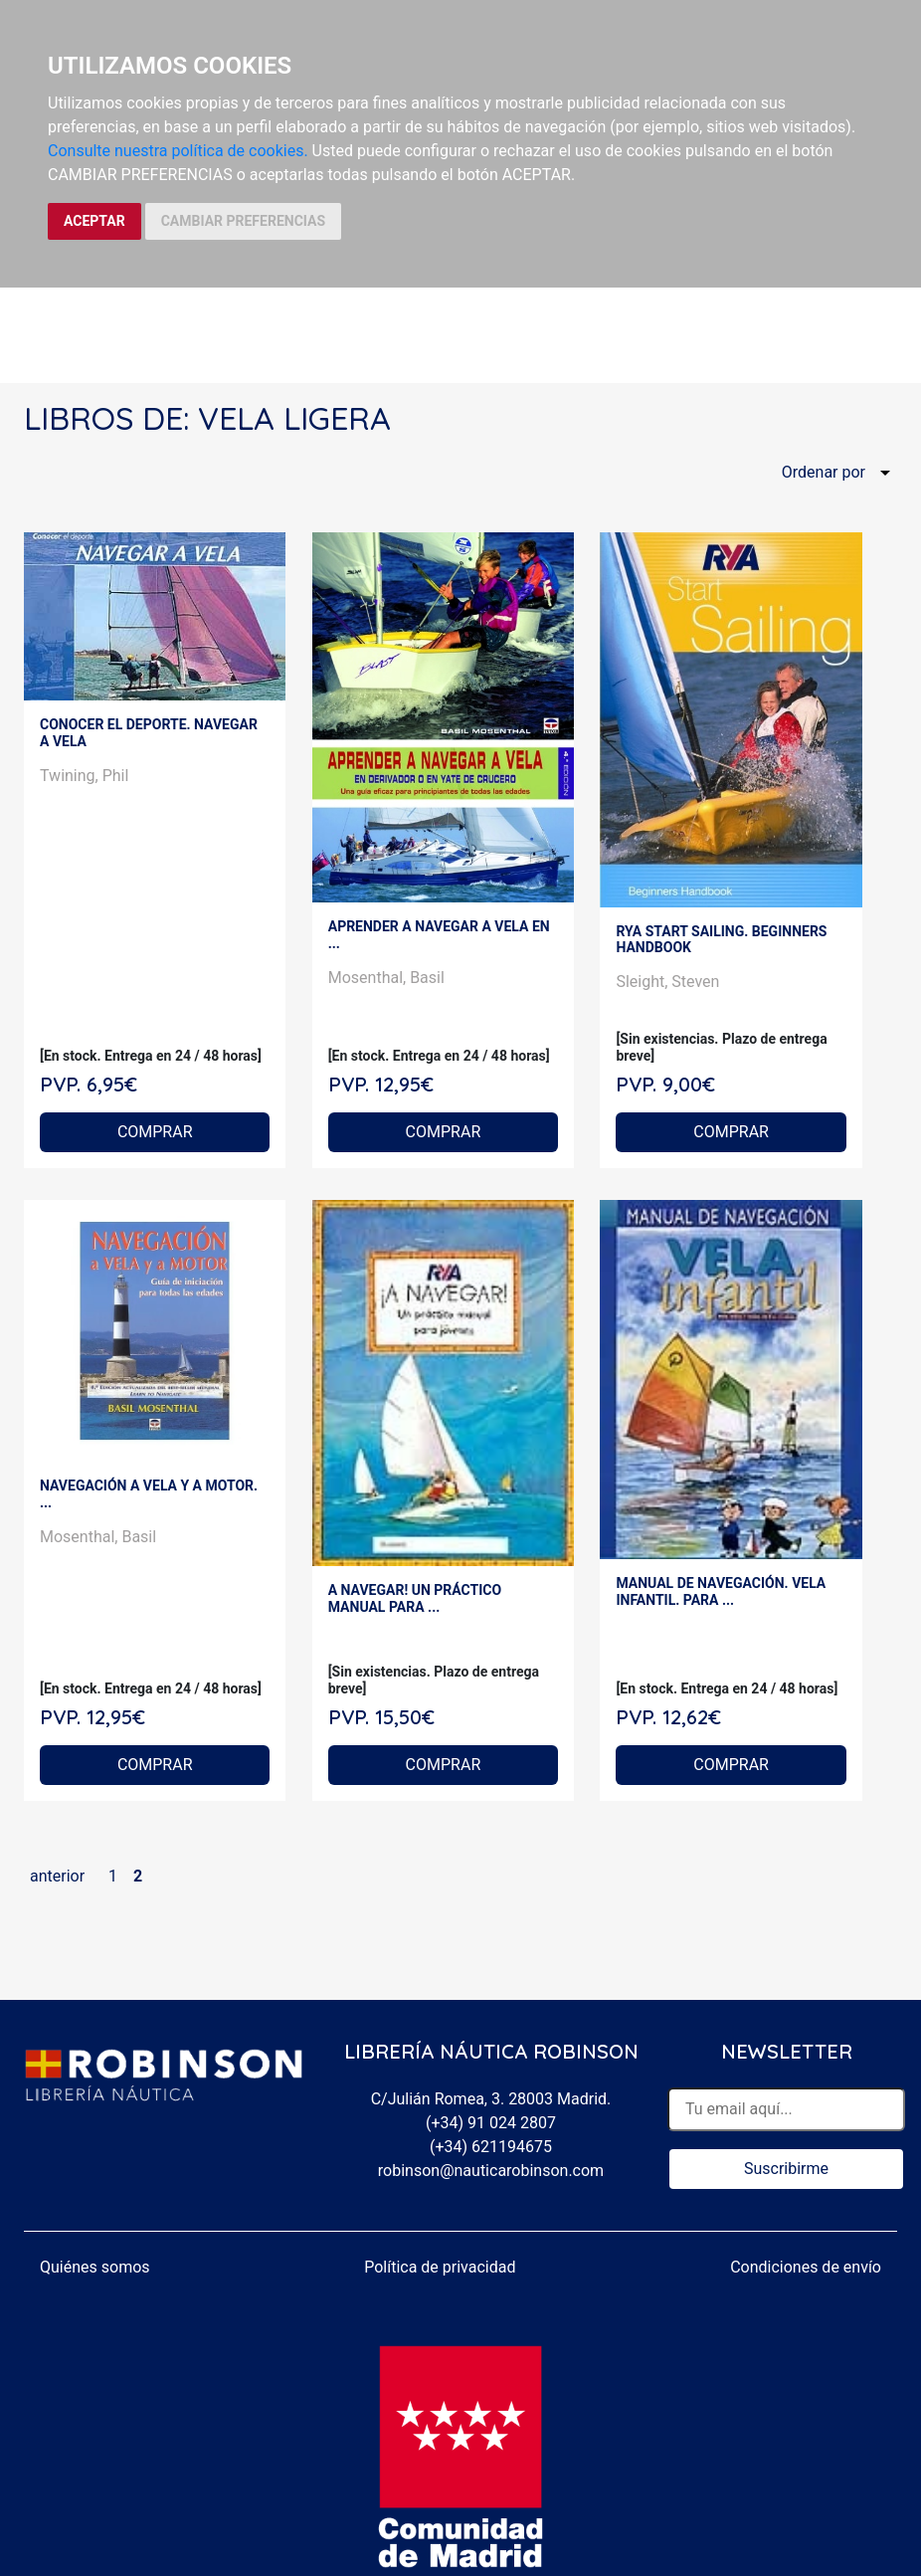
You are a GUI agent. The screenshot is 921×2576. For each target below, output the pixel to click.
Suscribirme (786, 2168)
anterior (57, 1876)
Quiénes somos (95, 2267)
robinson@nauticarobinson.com (491, 2170)
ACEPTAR (94, 221)
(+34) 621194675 (491, 2146)
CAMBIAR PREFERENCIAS (243, 221)
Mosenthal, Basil (386, 977)
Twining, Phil (84, 775)
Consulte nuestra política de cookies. (178, 150)
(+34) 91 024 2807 (491, 2122)
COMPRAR (155, 1131)
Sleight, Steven (667, 981)
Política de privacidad (439, 2267)
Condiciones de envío (805, 2267)
